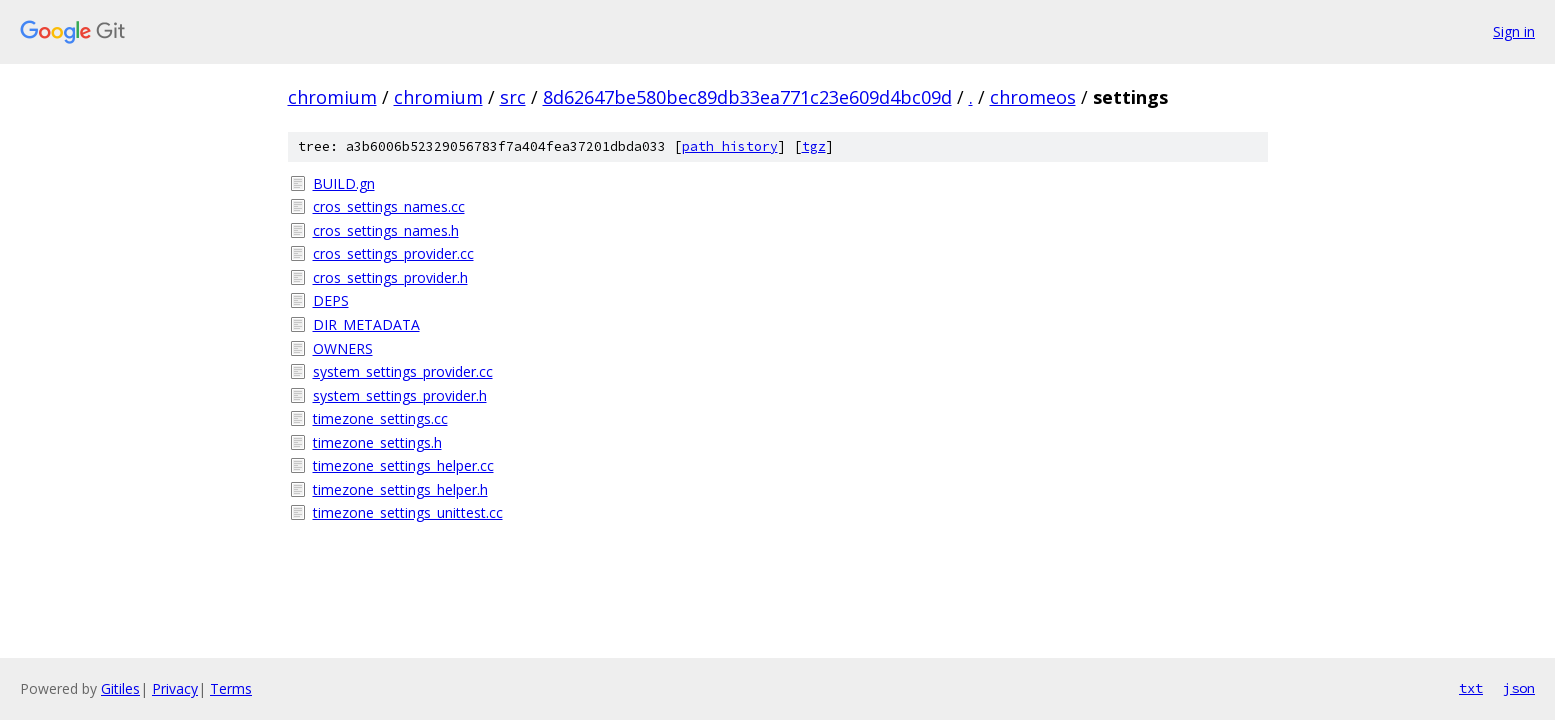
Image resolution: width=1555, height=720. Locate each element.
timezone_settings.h (377, 442)
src (513, 97)
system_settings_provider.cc (403, 371)
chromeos (1033, 97)
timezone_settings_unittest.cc (408, 512)
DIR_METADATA (366, 324)
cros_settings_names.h (386, 230)
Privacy (175, 688)
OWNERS (343, 348)
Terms (231, 688)
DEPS (331, 300)
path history (730, 146)
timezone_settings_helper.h (400, 489)
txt (1471, 688)
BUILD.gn (344, 183)
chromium (332, 97)
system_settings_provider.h (400, 395)
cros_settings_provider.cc (393, 253)
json (1519, 688)
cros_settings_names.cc (389, 206)
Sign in (1514, 31)
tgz (814, 146)
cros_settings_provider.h (390, 277)
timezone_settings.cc (380, 418)
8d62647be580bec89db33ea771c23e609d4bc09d (747, 97)
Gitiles (120, 688)
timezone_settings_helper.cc (403, 465)
